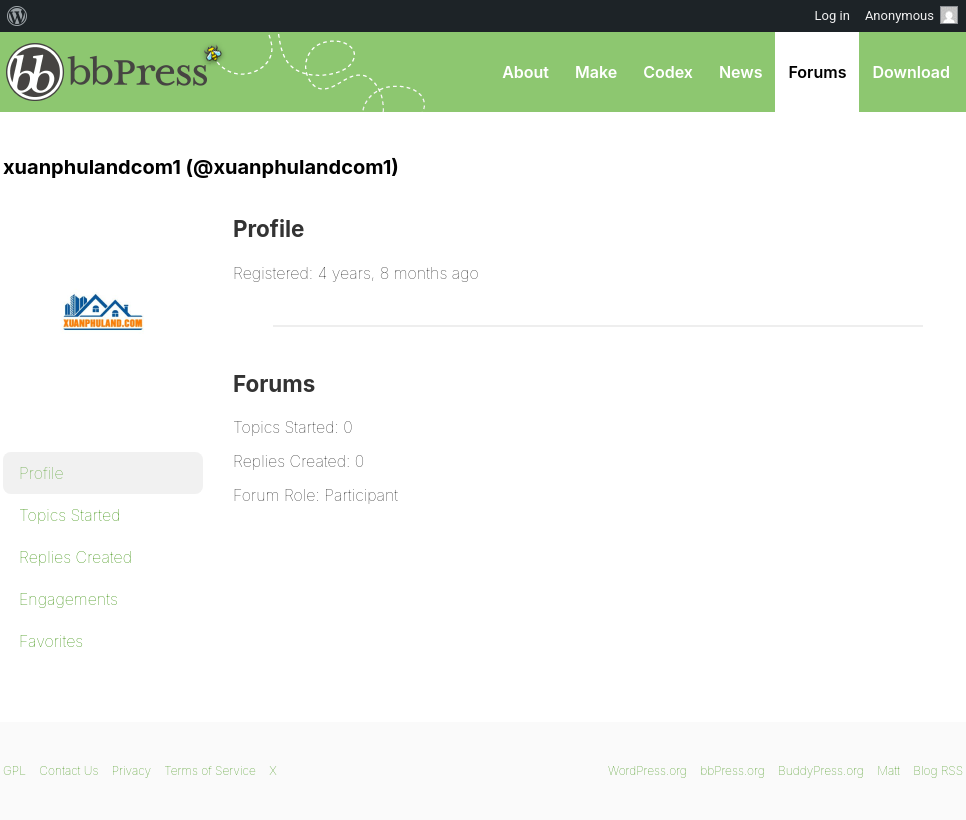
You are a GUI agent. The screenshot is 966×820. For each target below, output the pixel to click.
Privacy (131, 770)
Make (596, 72)
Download (911, 72)
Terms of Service (209, 770)
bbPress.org (107, 72)
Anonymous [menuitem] (911, 15)
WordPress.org (647, 770)
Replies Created (75, 557)
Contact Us (68, 770)
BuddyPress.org (821, 770)
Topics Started (69, 515)
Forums (817, 72)
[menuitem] (17, 16)
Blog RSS (938, 770)
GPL (14, 770)
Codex (668, 72)
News (741, 72)
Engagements (68, 599)
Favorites (51, 641)
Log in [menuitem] (832, 15)
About (525, 72)
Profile (41, 473)
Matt (888, 770)
